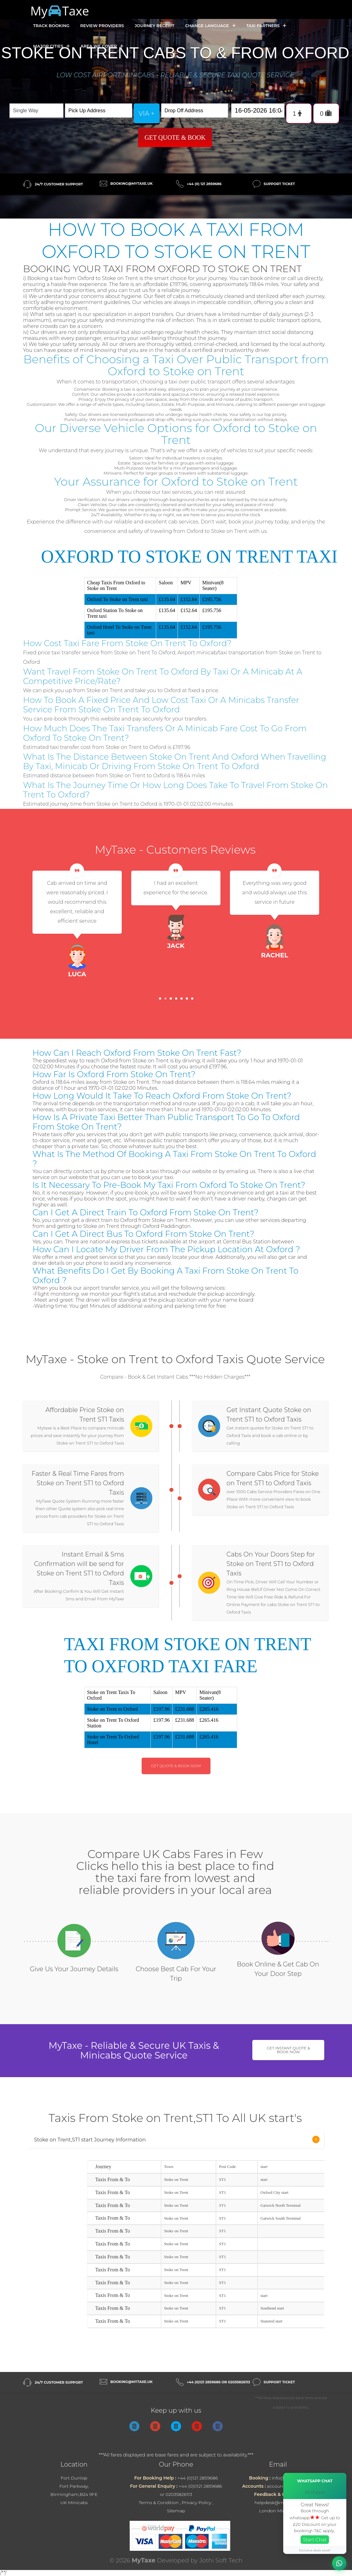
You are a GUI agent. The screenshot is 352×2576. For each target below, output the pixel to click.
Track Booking (51, 25)
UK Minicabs (74, 2502)
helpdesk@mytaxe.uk (278, 2502)
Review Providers (102, 25)
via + (147, 113)
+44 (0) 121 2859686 (204, 184)
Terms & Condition (159, 2502)
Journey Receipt (154, 25)
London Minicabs (278, 2511)
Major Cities (51, 46)
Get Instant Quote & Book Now (288, 2050)
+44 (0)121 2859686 (197, 2478)
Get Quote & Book (175, 137)
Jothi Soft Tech (221, 2560)
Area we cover (101, 46)
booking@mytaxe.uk (131, 183)
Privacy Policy (196, 2502)
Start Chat (315, 2540)
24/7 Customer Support (59, 184)
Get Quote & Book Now (176, 1765)
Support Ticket (279, 184)
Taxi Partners (266, 25)
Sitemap (176, 2511)
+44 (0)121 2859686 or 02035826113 (218, 2382)
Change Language (210, 25)
